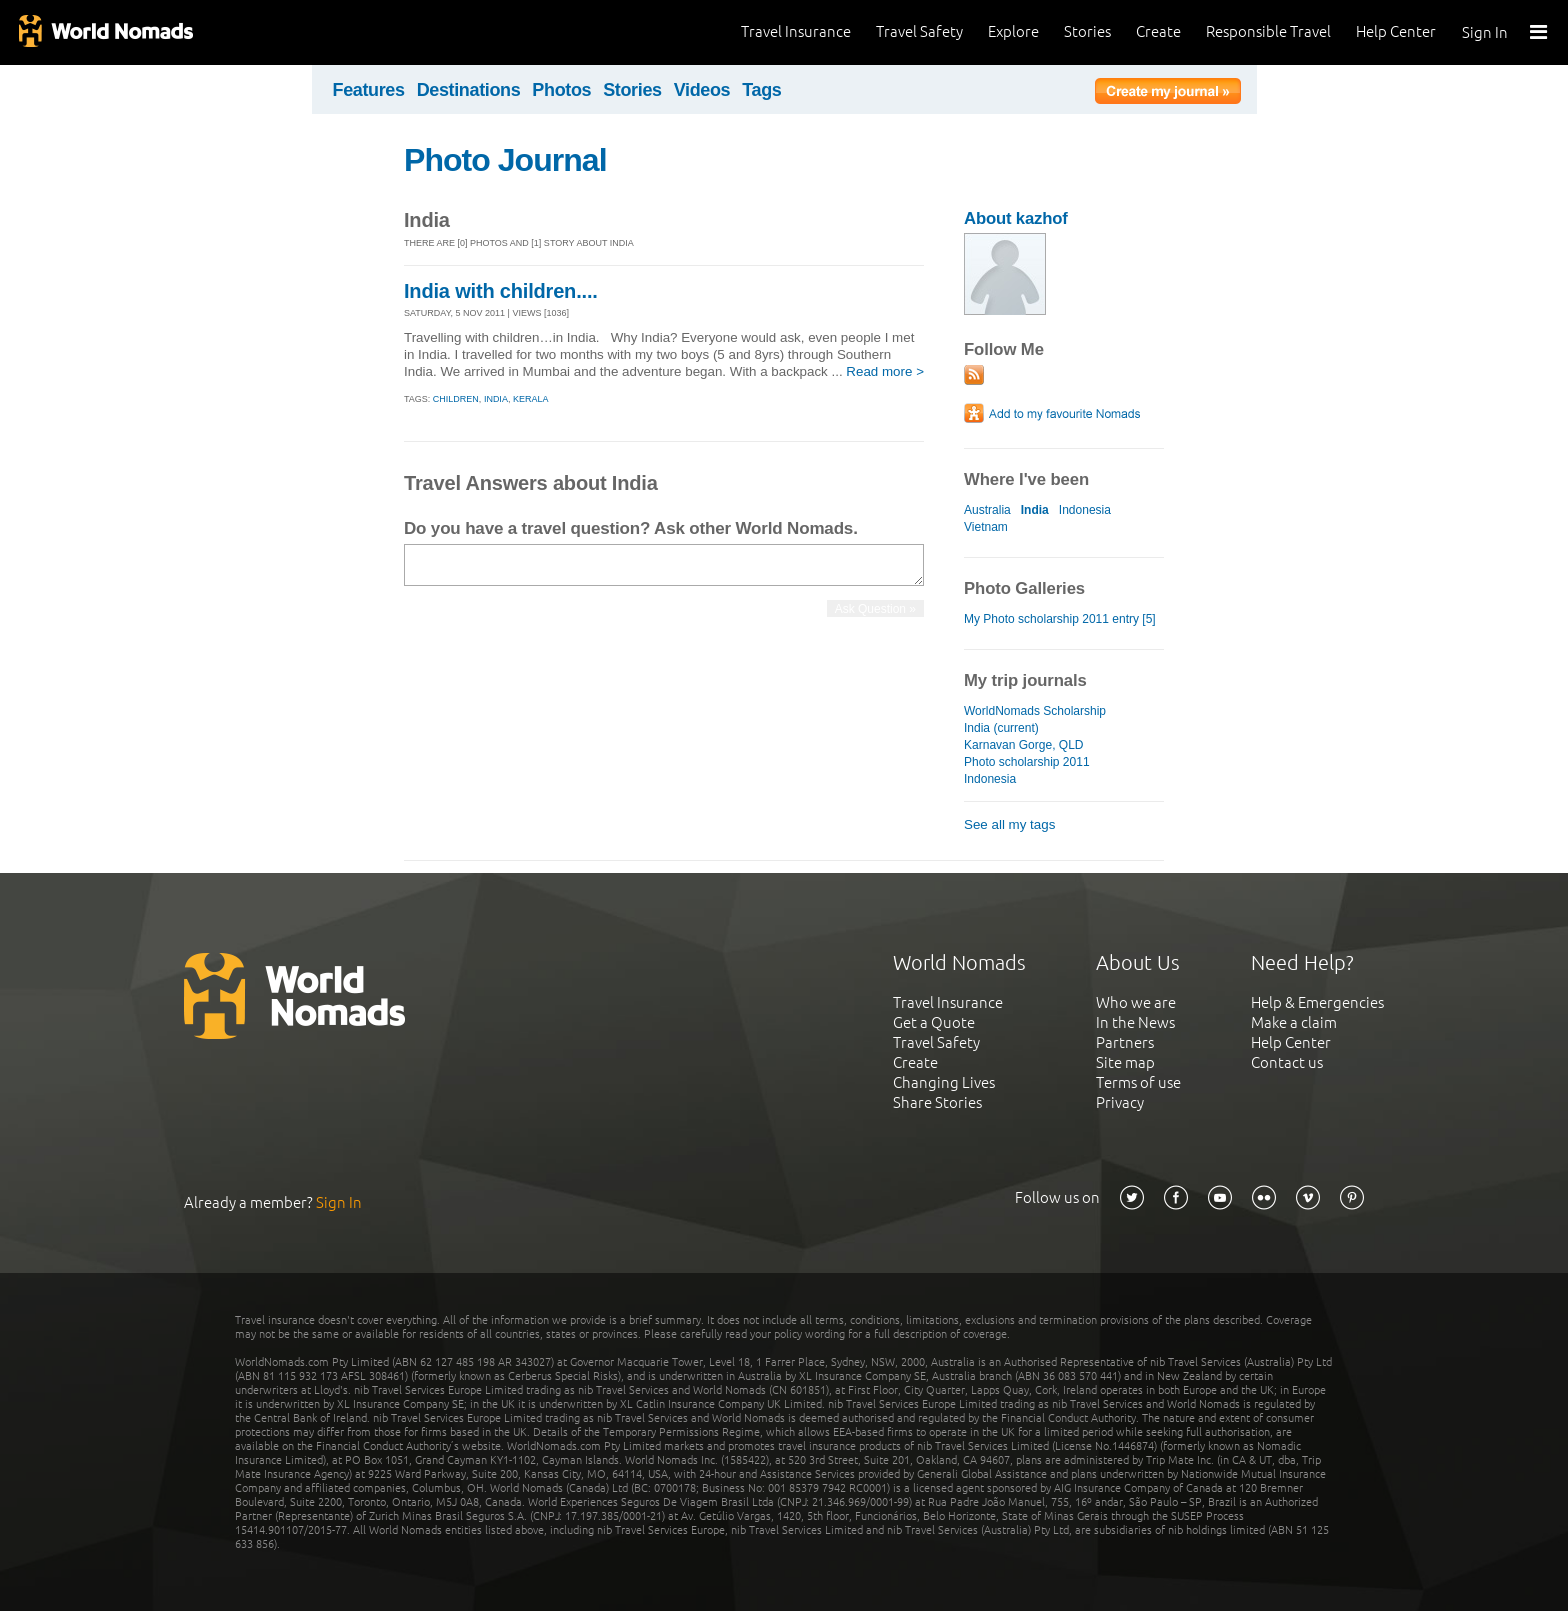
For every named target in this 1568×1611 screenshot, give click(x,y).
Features (369, 90)
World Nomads (105, 32)
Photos (561, 90)
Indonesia (1085, 510)
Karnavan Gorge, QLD (1024, 745)
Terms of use (1138, 1082)
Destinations (469, 90)
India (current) (1001, 728)
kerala (531, 399)
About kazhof (1016, 218)
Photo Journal (505, 160)
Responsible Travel (1268, 31)
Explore (1013, 31)
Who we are (1136, 1002)
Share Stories (937, 1102)
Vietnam (986, 527)
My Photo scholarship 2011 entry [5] (1060, 619)
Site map (1125, 1062)
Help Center (1396, 31)
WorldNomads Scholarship (1035, 711)
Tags (761, 90)
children (456, 399)
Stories (1087, 31)
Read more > (885, 371)
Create (1158, 31)
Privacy (1120, 1102)
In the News (1135, 1022)
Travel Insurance (796, 31)
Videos (702, 90)
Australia (987, 510)
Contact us (1287, 1062)
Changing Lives (944, 1082)
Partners (1125, 1042)
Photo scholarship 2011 (1027, 762)
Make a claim (1294, 1022)
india (496, 399)
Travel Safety (919, 31)
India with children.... (501, 291)
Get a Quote (934, 1022)
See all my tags (1009, 824)
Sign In (1485, 32)
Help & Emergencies (1317, 1002)
